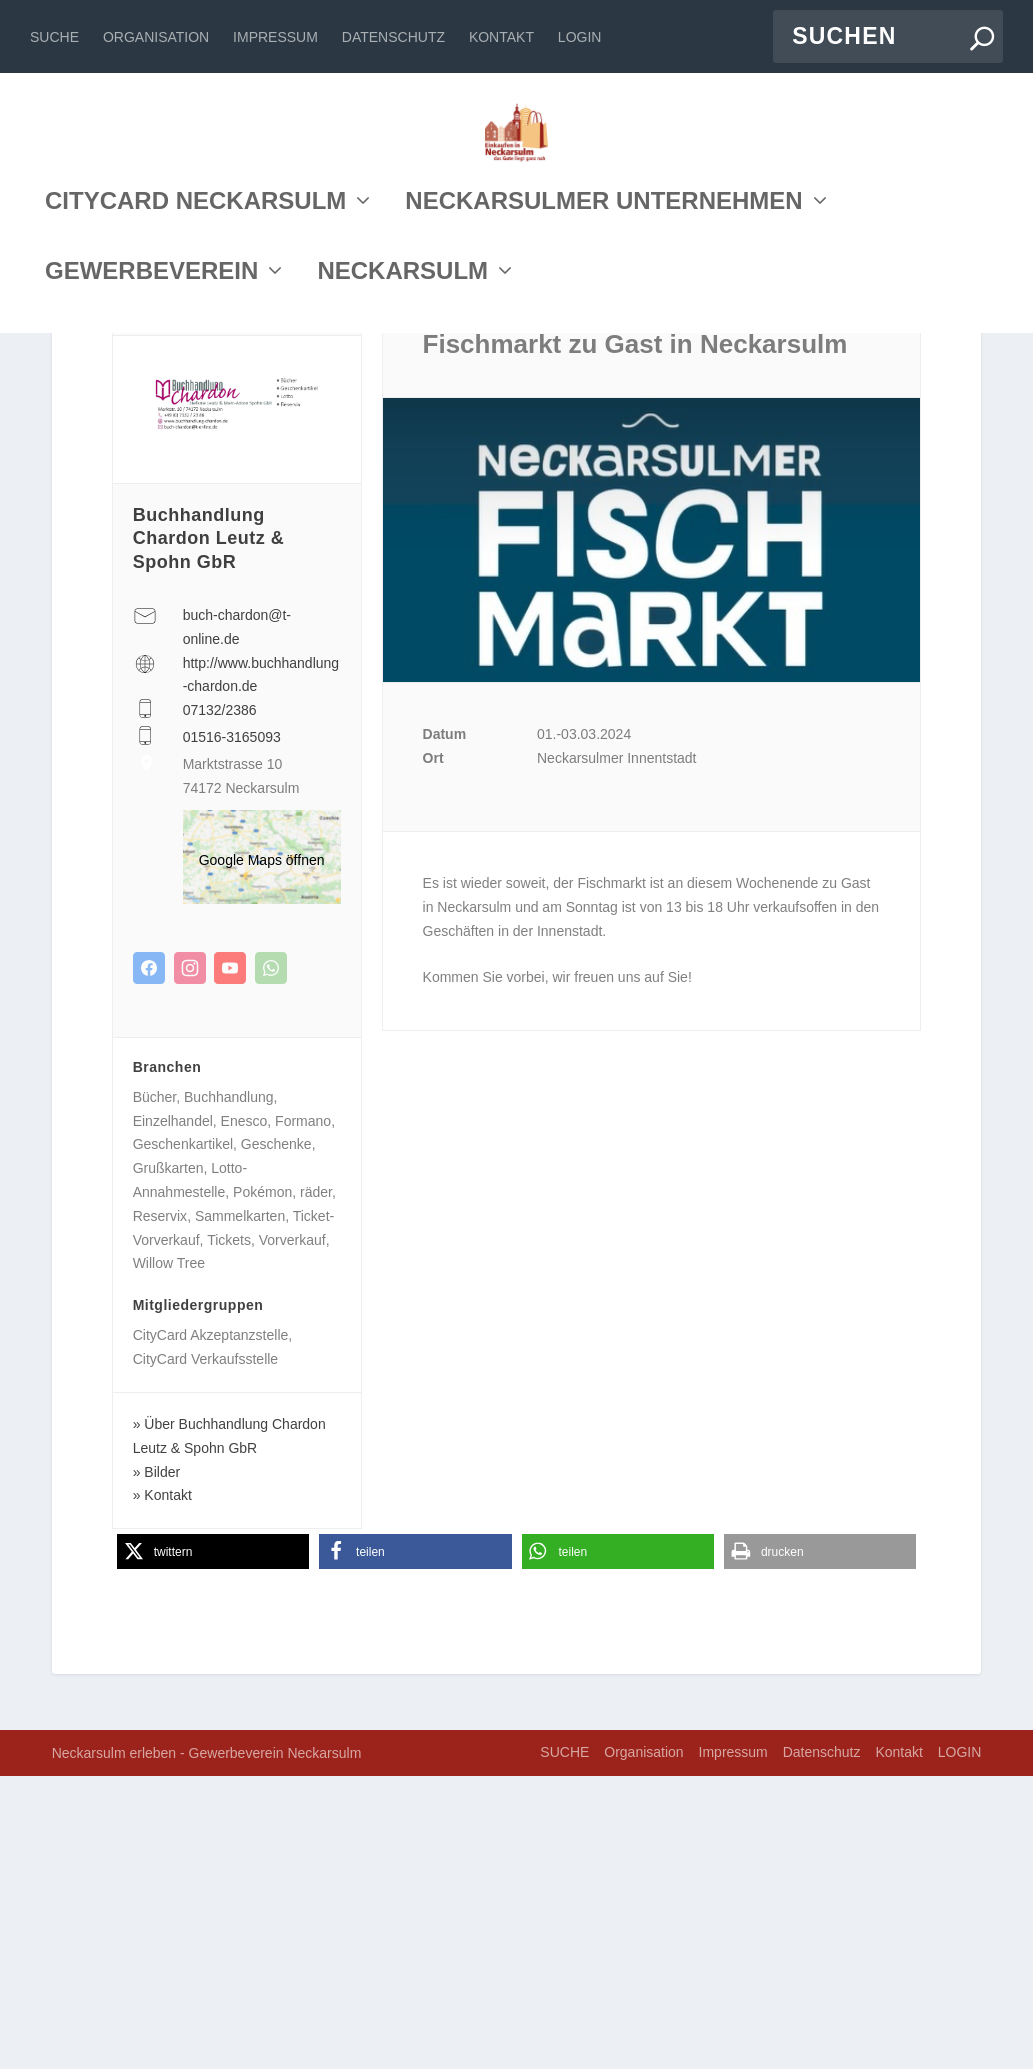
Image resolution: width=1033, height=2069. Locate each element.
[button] (213, 1844)
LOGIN (580, 37)
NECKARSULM (402, 453)
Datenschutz (393, 37)
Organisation (156, 37)
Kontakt (501, 37)
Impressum (275, 37)
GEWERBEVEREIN (151, 453)
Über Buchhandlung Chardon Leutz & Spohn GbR (229, 1729)
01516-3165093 (232, 1030)
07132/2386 (220, 1003)
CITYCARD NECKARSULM (195, 383)
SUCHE (54, 37)
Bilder (162, 1764)
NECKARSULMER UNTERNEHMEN (603, 383)
